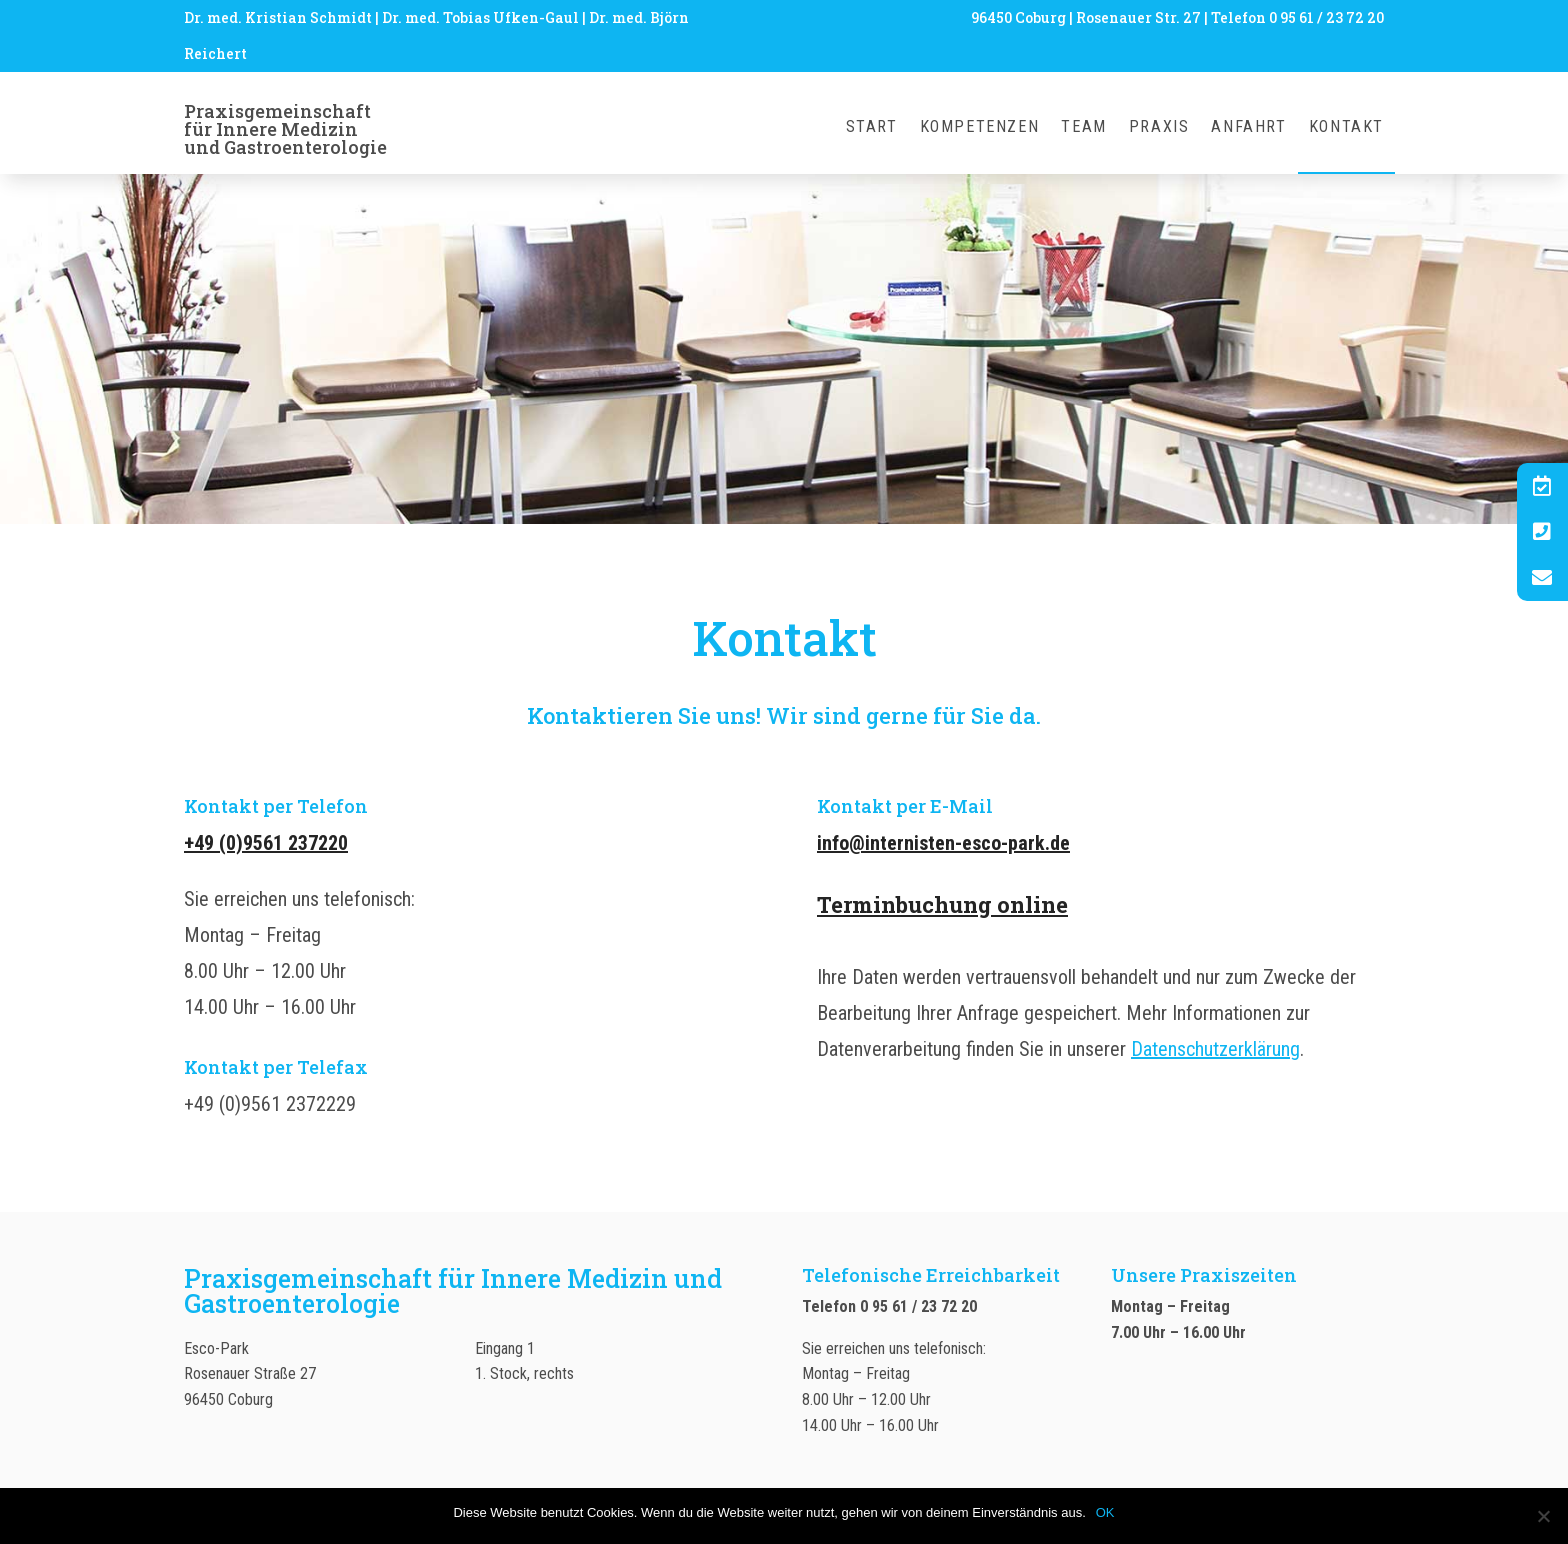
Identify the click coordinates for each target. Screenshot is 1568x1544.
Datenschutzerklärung (1215, 1049)
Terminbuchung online (942, 904)
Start (872, 128)
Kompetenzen (980, 128)
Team (1083, 128)
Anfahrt (1248, 128)
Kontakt (1346, 128)
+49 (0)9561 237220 (266, 843)
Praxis (1159, 128)
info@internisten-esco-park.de (943, 843)
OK (1105, 1512)
